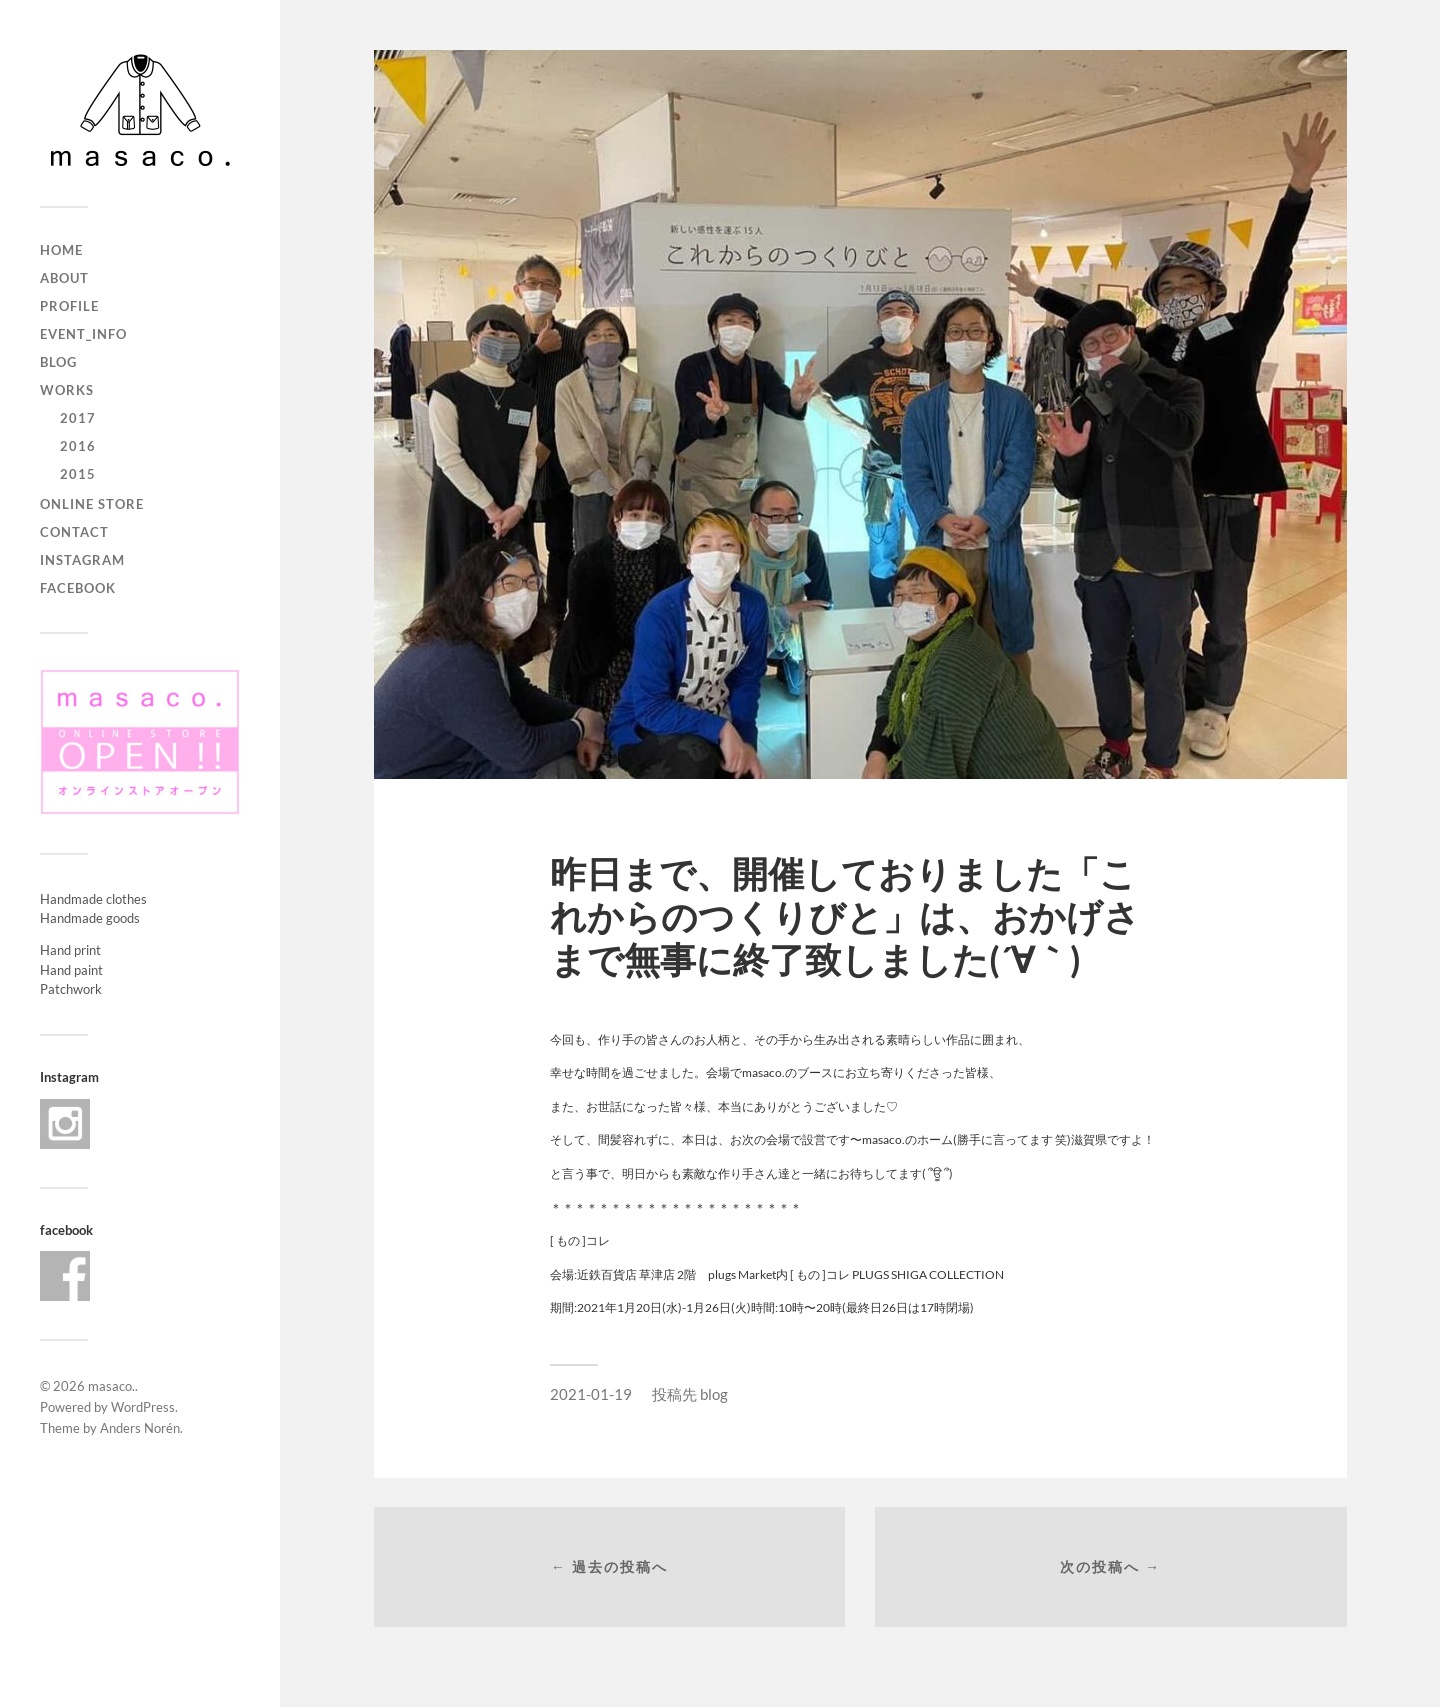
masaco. (111, 1386)
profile (69, 306)
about (64, 278)
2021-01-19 (591, 1394)
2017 (78, 418)
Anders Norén (140, 1428)
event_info (83, 334)
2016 (78, 446)
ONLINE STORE (92, 504)
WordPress (143, 1407)
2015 (78, 474)
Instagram (82, 560)
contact (74, 532)
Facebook (78, 588)
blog (58, 362)
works (67, 390)
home (61, 250)
